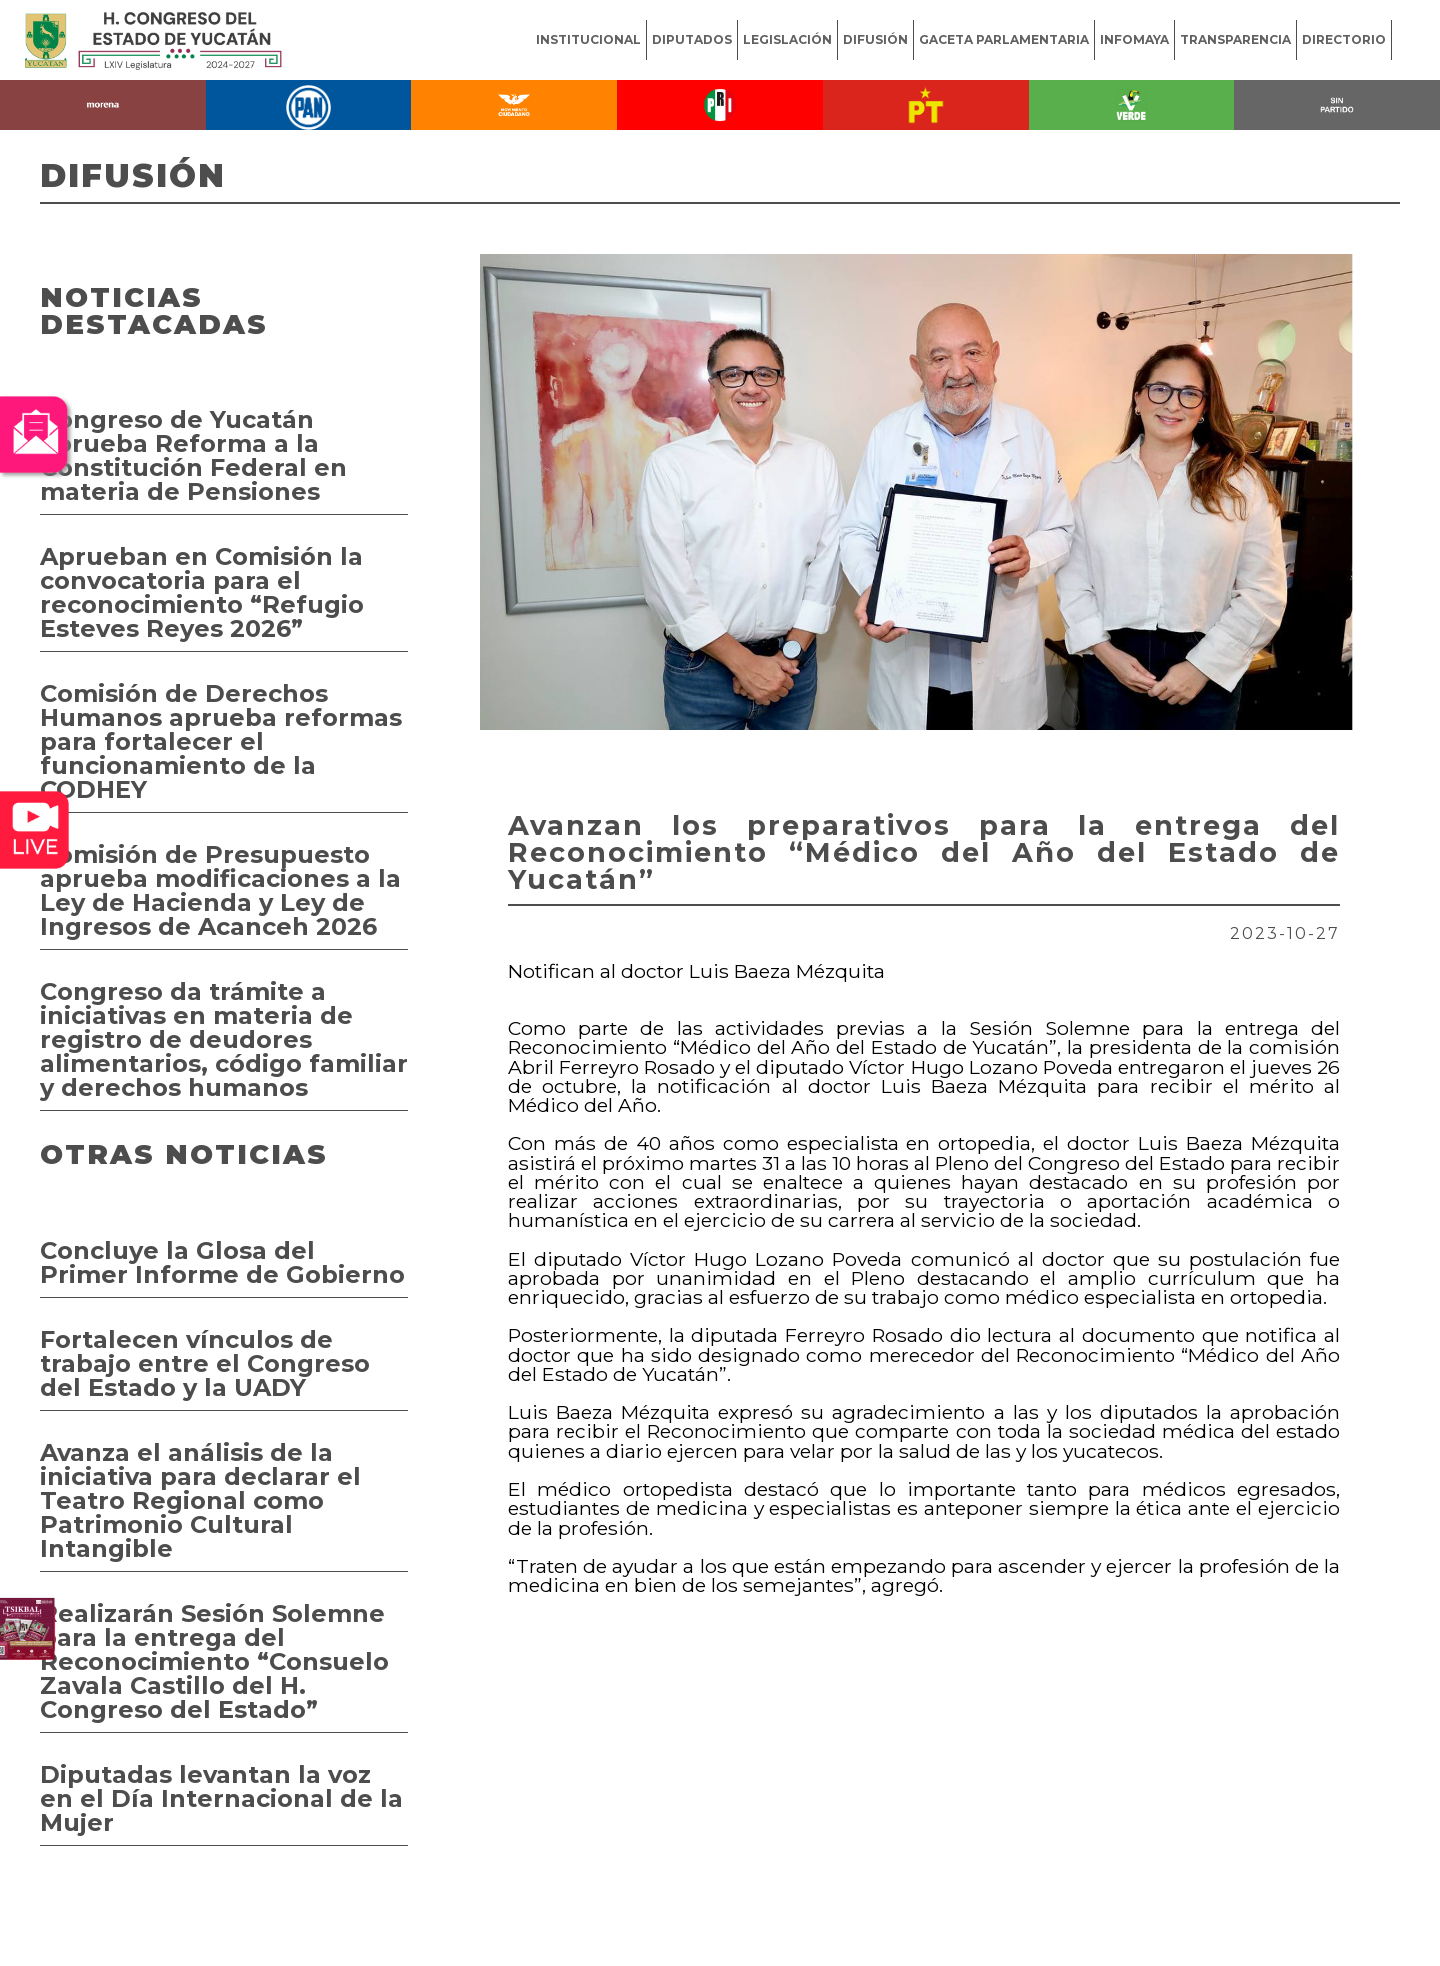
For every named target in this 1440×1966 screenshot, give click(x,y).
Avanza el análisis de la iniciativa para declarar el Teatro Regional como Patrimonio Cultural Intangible (200, 1500)
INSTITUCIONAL (588, 39)
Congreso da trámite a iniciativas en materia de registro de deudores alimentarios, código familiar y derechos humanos (224, 1039)
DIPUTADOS (692, 39)
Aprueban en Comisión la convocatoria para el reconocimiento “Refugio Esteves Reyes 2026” (202, 592)
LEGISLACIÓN (787, 39)
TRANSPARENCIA (1235, 39)
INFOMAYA (1134, 39)
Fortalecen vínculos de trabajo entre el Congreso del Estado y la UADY (205, 1363)
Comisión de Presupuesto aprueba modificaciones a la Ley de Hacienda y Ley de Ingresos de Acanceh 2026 (220, 890)
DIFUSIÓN (875, 39)
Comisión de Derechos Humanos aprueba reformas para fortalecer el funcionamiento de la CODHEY (221, 741)
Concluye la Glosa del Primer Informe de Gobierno (222, 1262)
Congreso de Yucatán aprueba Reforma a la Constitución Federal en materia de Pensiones (193, 455)
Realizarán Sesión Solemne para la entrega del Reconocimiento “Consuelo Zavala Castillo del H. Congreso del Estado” (214, 1661)
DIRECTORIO (1344, 39)
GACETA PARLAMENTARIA (1004, 39)
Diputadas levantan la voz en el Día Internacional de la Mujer (221, 1798)
